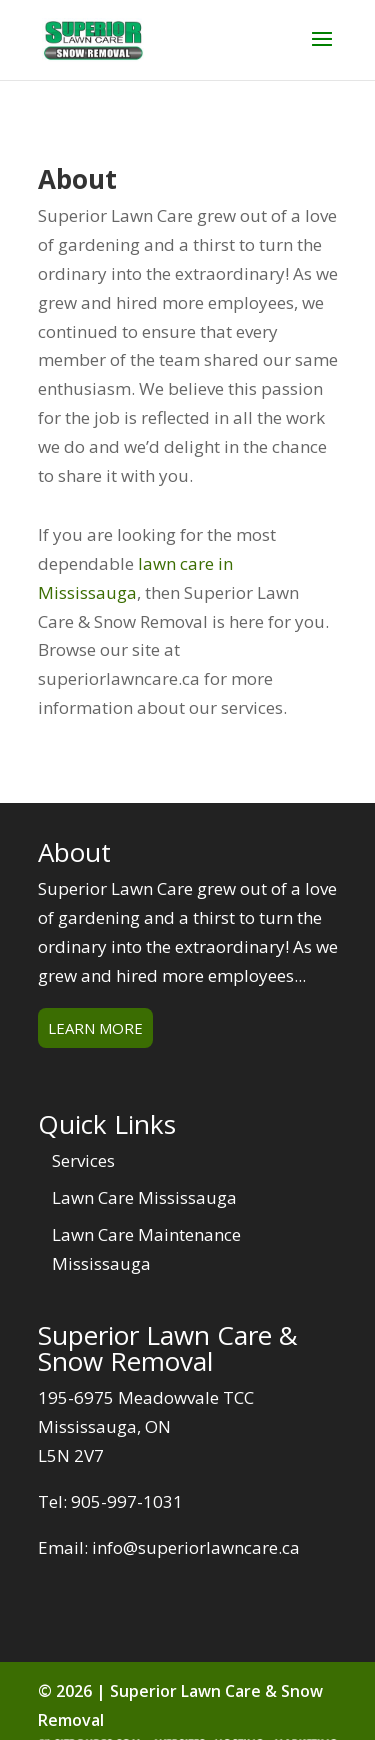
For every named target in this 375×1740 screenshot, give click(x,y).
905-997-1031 (127, 1501)
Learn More (95, 1028)
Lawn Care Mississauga (144, 1197)
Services (83, 1160)
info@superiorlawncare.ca (196, 1547)
